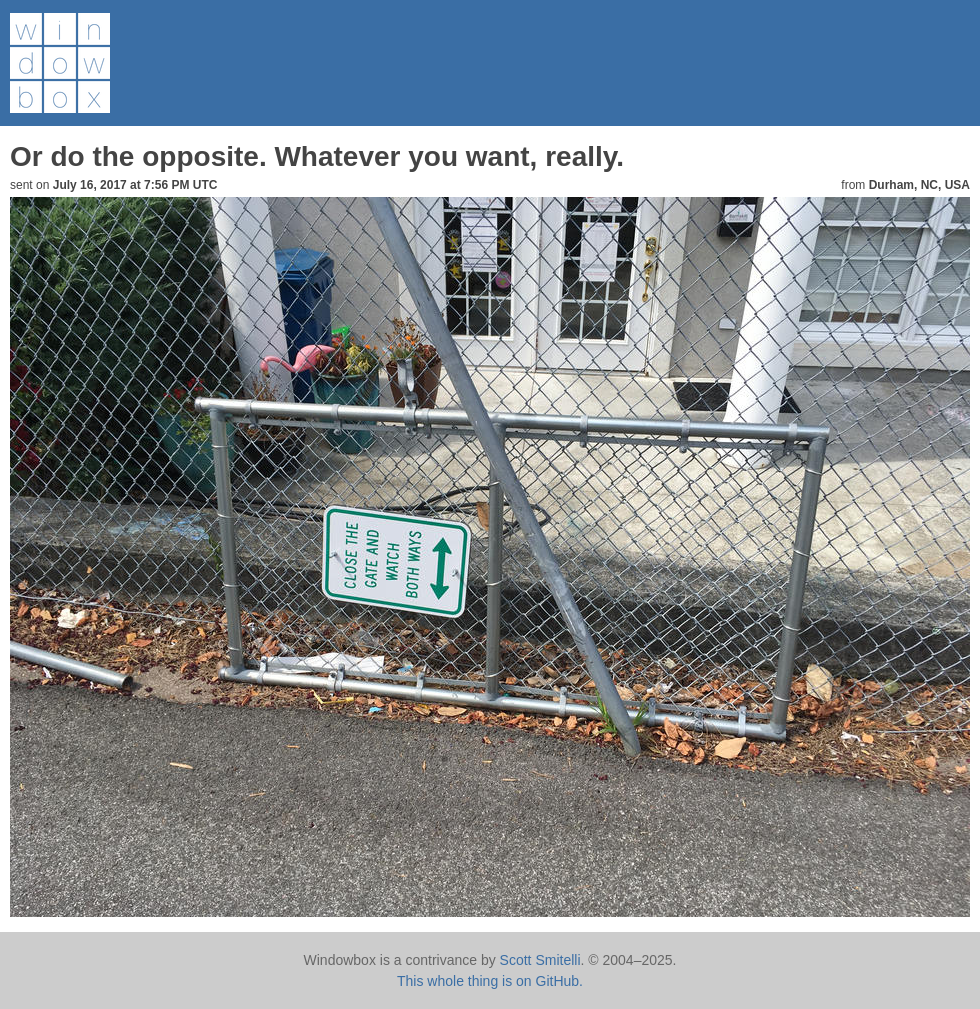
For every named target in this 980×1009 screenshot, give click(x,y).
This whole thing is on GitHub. (490, 981)
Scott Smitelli (540, 960)
